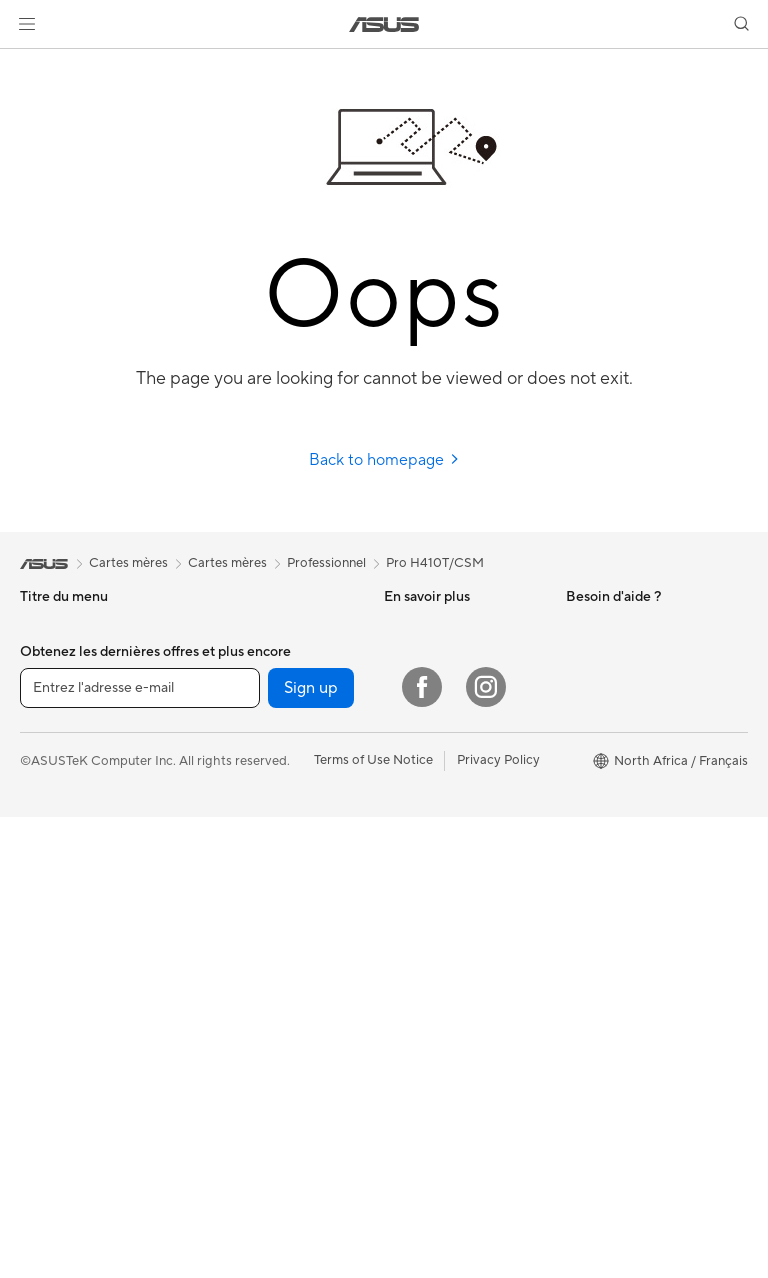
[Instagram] (486, 1148)
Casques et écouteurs (262, 975)
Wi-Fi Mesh (232, 824)
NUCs (38, 899)
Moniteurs (50, 959)
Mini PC (43, 929)
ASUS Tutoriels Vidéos (450, 718)
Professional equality (627, 717)
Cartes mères (237, 627)
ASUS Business (428, 627)
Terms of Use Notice (373, 1221)
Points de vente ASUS (448, 748)
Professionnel (326, 563)
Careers (589, 747)
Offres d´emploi (611, 687)
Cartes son (230, 733)
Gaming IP (228, 1065)
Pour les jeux (57, 778)
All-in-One (50, 839)
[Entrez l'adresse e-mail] (140, 1149)
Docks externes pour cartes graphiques (259, 695)
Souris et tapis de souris (268, 945)
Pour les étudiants (72, 748)
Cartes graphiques (253, 657)
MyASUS (411, 778)
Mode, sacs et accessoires (275, 1035)
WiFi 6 (216, 794)
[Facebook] (422, 1148)
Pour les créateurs (73, 718)
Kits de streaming (249, 1005)
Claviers (222, 915)
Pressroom (598, 657)
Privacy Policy (498, 1221)
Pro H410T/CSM (435, 563)
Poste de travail (66, 989)
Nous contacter (430, 688)
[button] (27, 24)
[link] (384, 24)
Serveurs (224, 854)
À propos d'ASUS (617, 627)
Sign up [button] (311, 1149)
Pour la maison (63, 658)
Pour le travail (60, 688)
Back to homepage (384, 460)
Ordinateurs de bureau (86, 869)
